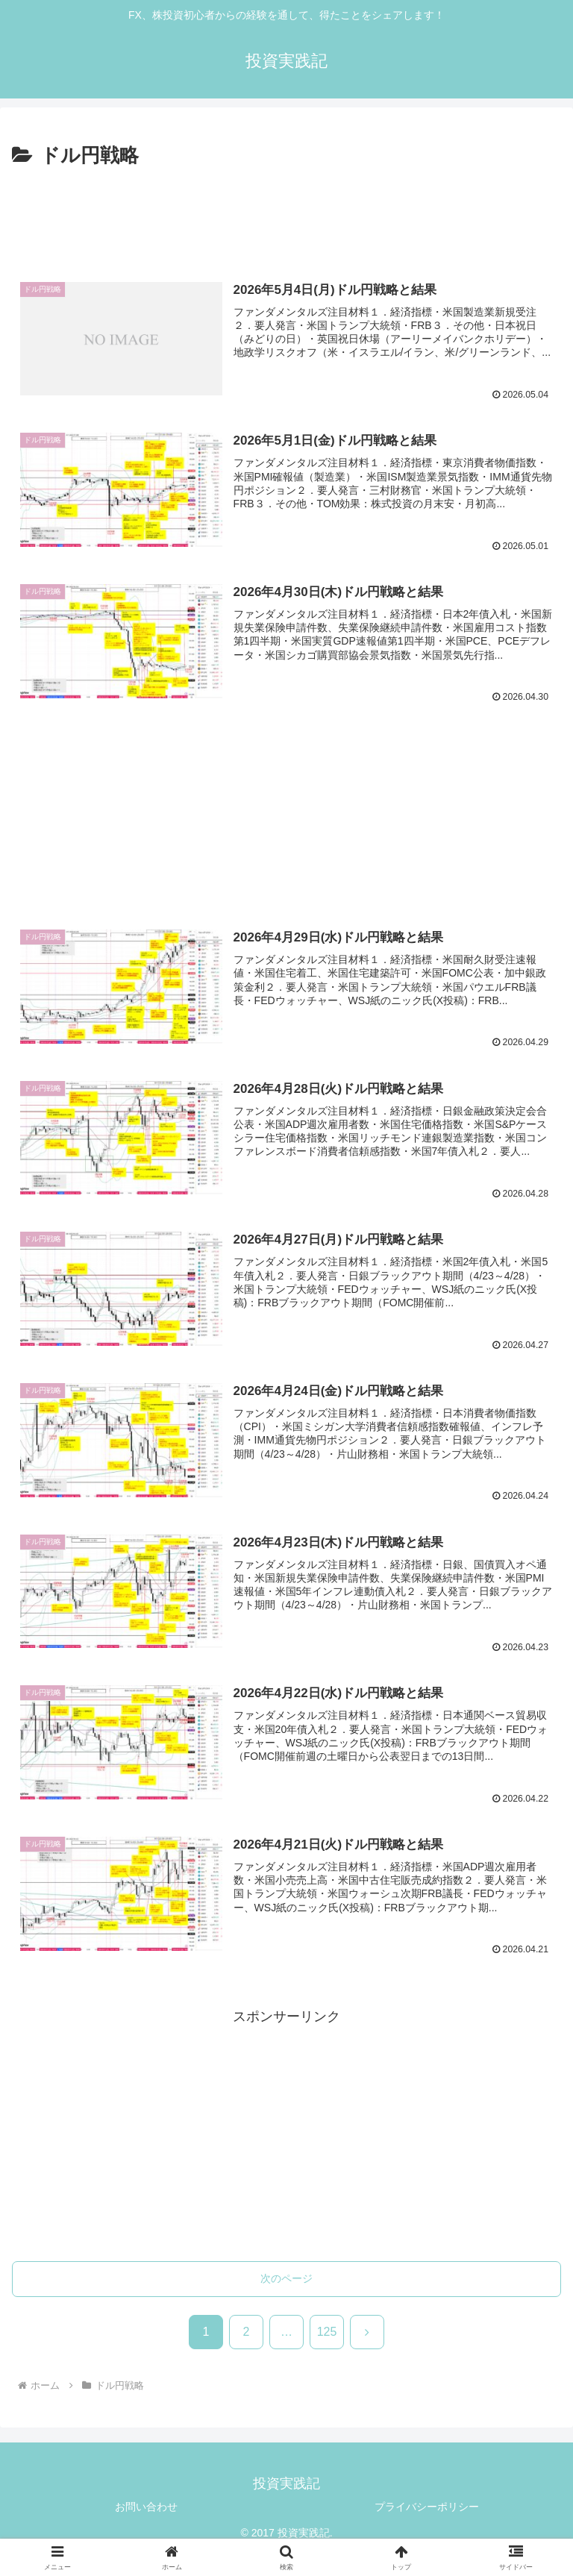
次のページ (286, 2280)
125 (327, 2333)
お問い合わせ (146, 2508)
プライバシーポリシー (427, 2508)
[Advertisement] (286, 213)
